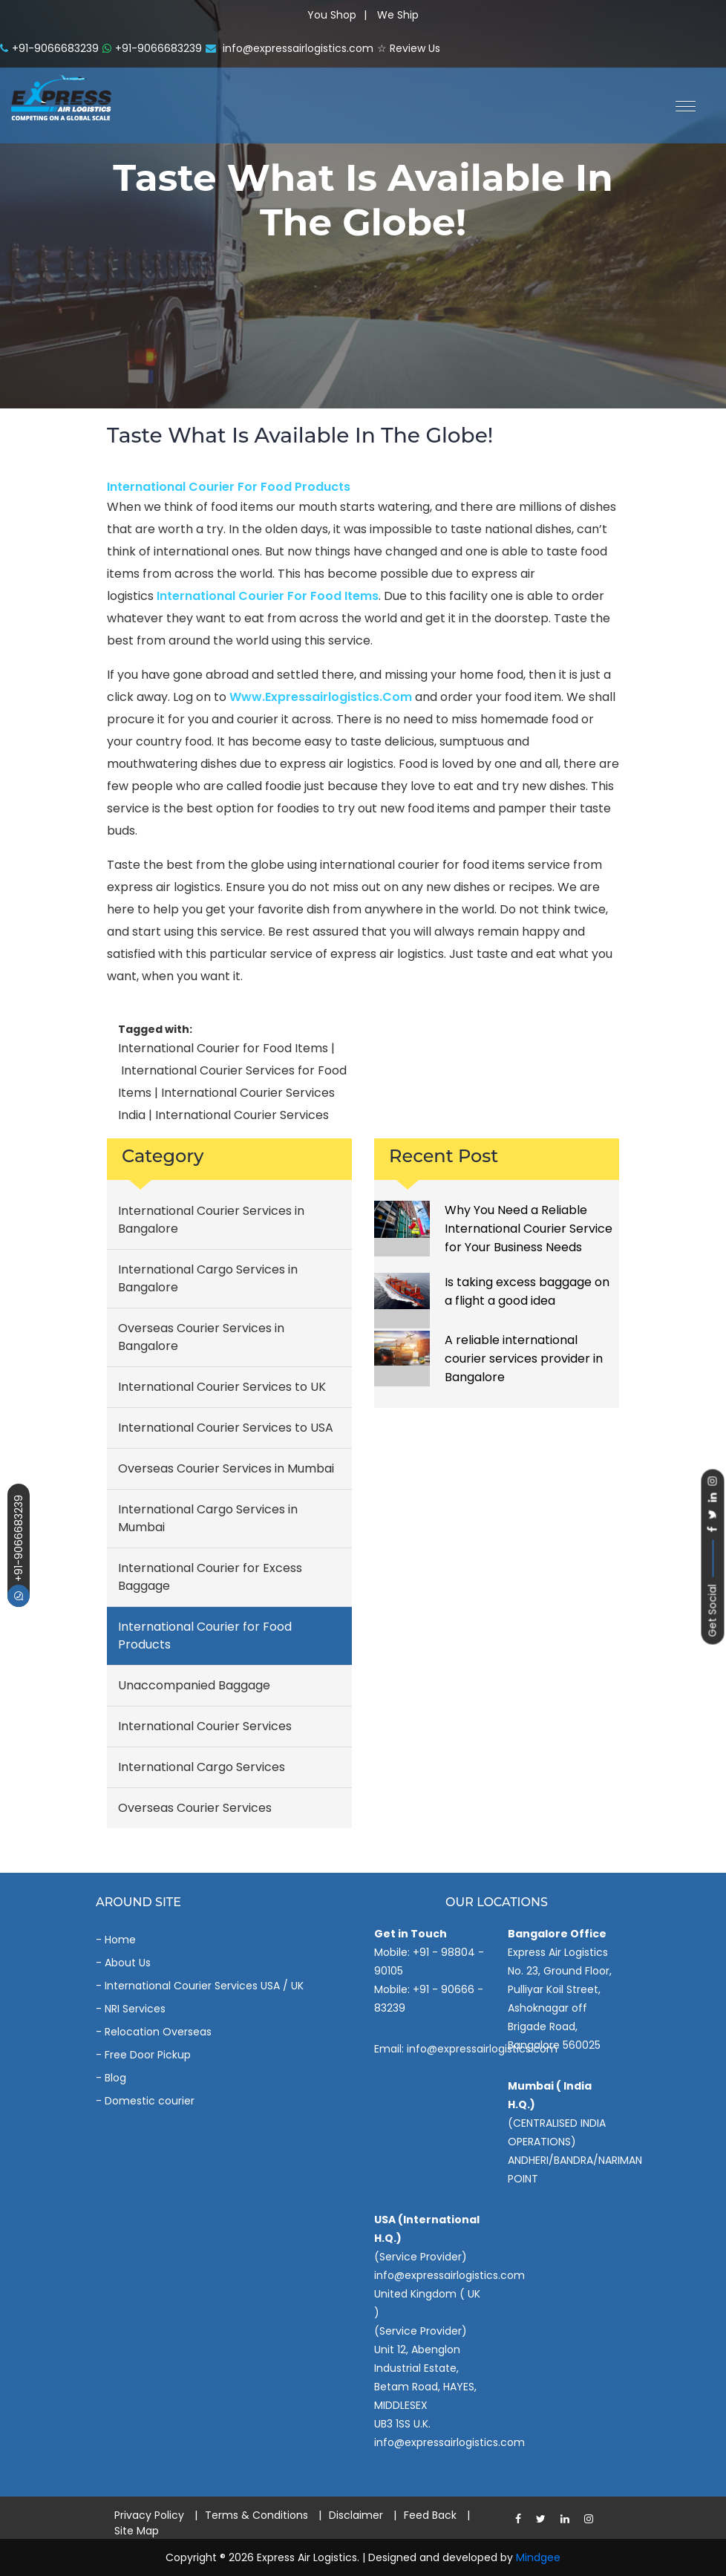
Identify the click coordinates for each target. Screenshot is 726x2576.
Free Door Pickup (148, 2054)
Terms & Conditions (256, 2515)
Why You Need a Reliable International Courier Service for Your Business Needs (528, 1228)
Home (120, 1939)
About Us (128, 1962)
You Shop (331, 14)
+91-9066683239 (18, 1551)
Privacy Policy (149, 2515)
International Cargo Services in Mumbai (208, 1518)
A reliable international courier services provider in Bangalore (524, 1358)
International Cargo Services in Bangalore (208, 1278)
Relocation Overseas (158, 2031)
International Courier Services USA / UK (204, 1985)
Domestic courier (149, 2100)
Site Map (136, 2530)
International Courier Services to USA (225, 1427)
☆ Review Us (408, 48)
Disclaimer (356, 2515)
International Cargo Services (201, 1767)
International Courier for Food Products (228, 486)
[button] (680, 104)
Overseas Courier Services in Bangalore (201, 1337)
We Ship (398, 14)
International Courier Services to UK (222, 1386)
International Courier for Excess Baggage (210, 1576)
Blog (115, 2077)
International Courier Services (205, 1726)
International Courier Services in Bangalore (211, 1219)
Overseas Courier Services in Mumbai (226, 1468)
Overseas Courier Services (195, 1807)
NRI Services (135, 2008)
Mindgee (538, 2557)
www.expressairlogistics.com (320, 696)
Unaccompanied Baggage (194, 1685)
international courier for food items (268, 595)
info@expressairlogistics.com (289, 48)
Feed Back (430, 2515)
